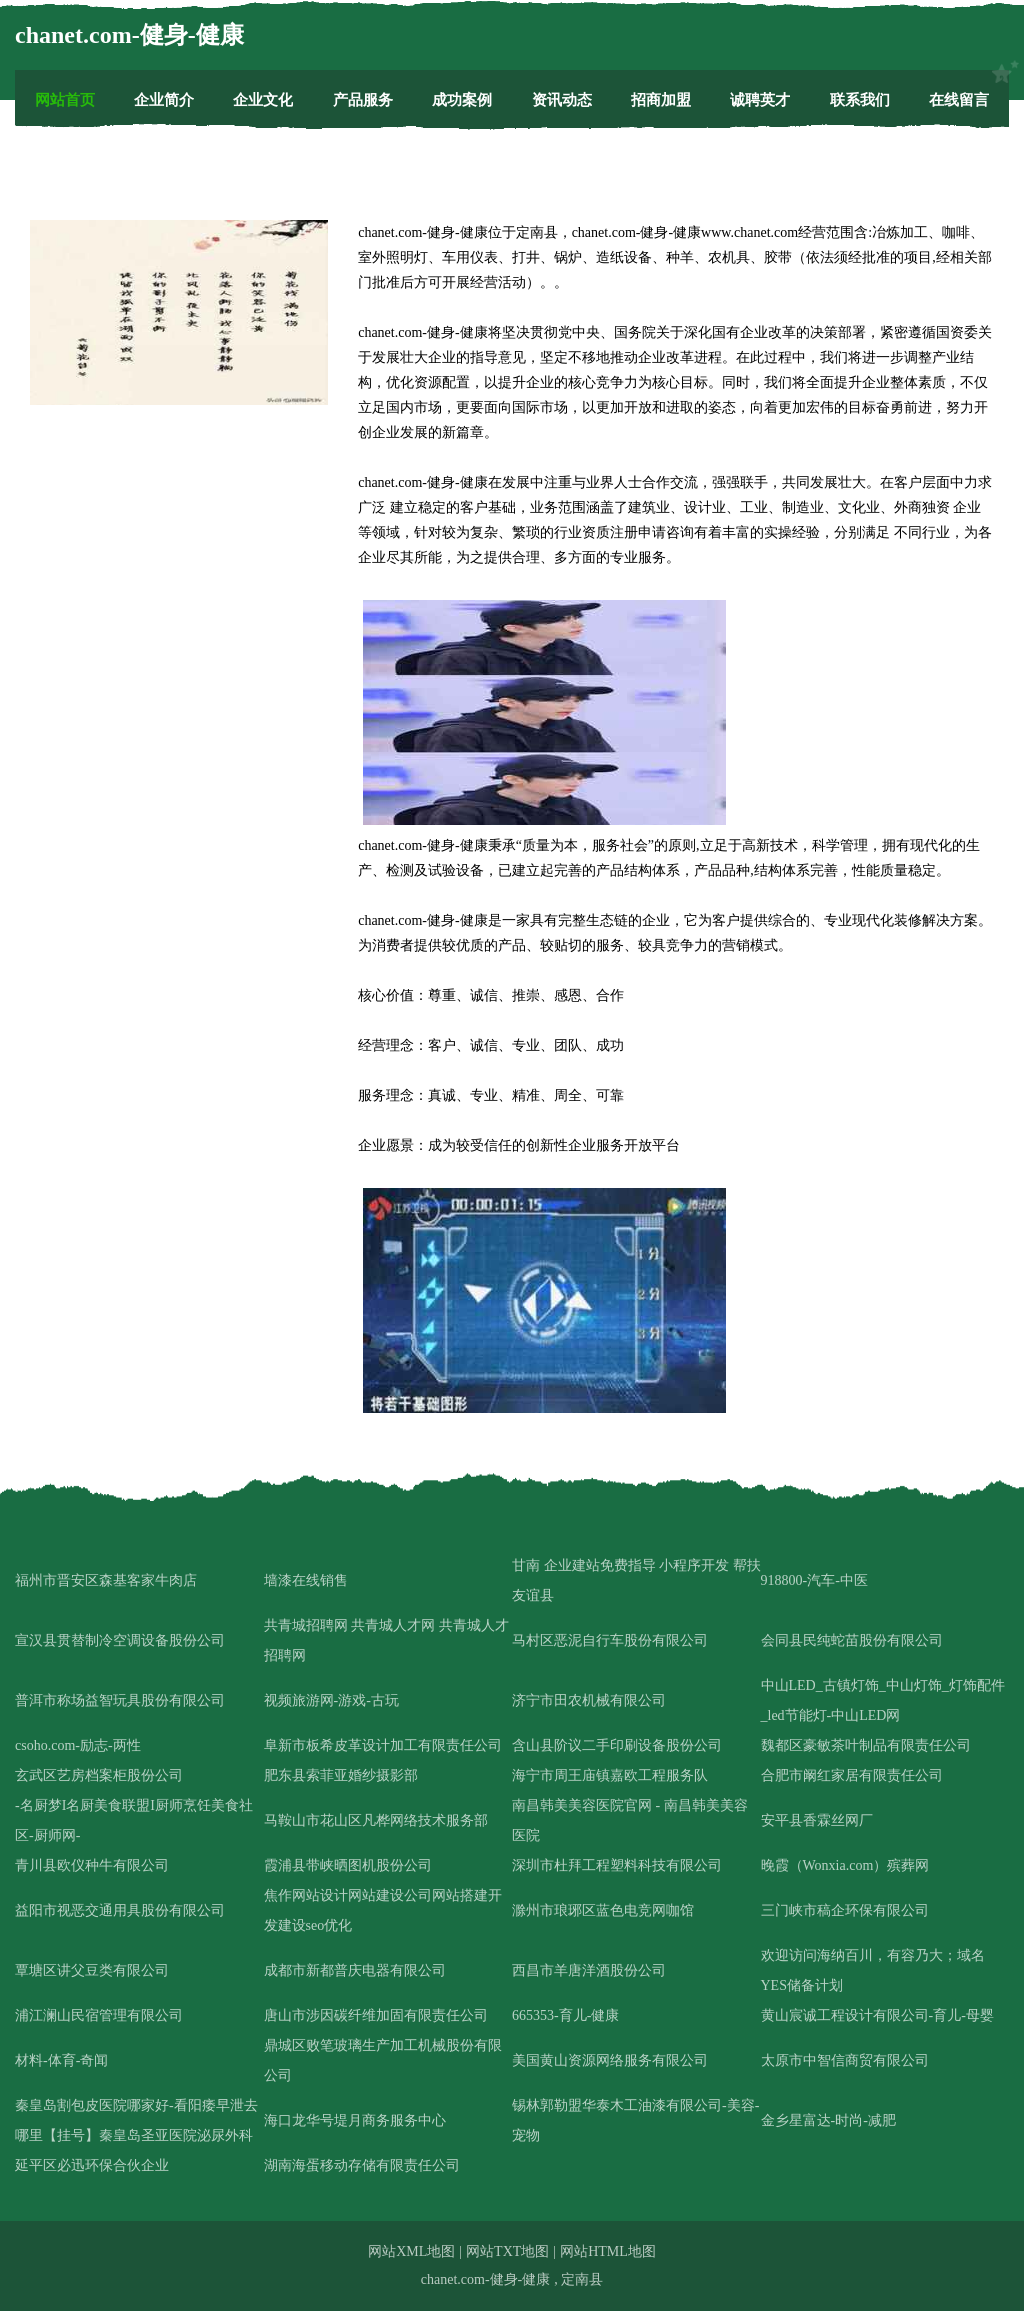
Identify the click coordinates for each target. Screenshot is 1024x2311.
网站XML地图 (411, 2251)
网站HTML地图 (608, 2251)
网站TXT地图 (507, 2251)
